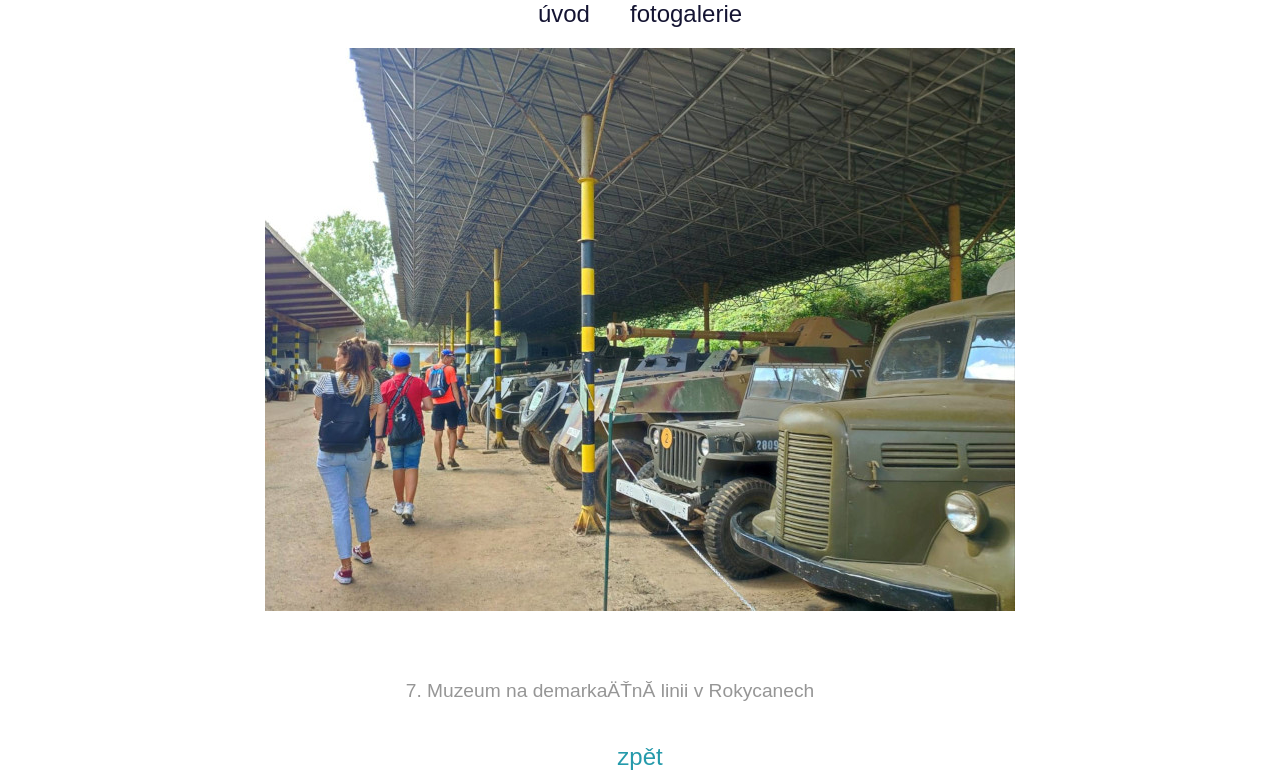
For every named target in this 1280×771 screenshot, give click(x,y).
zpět (639, 756)
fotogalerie (686, 13)
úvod (564, 13)
